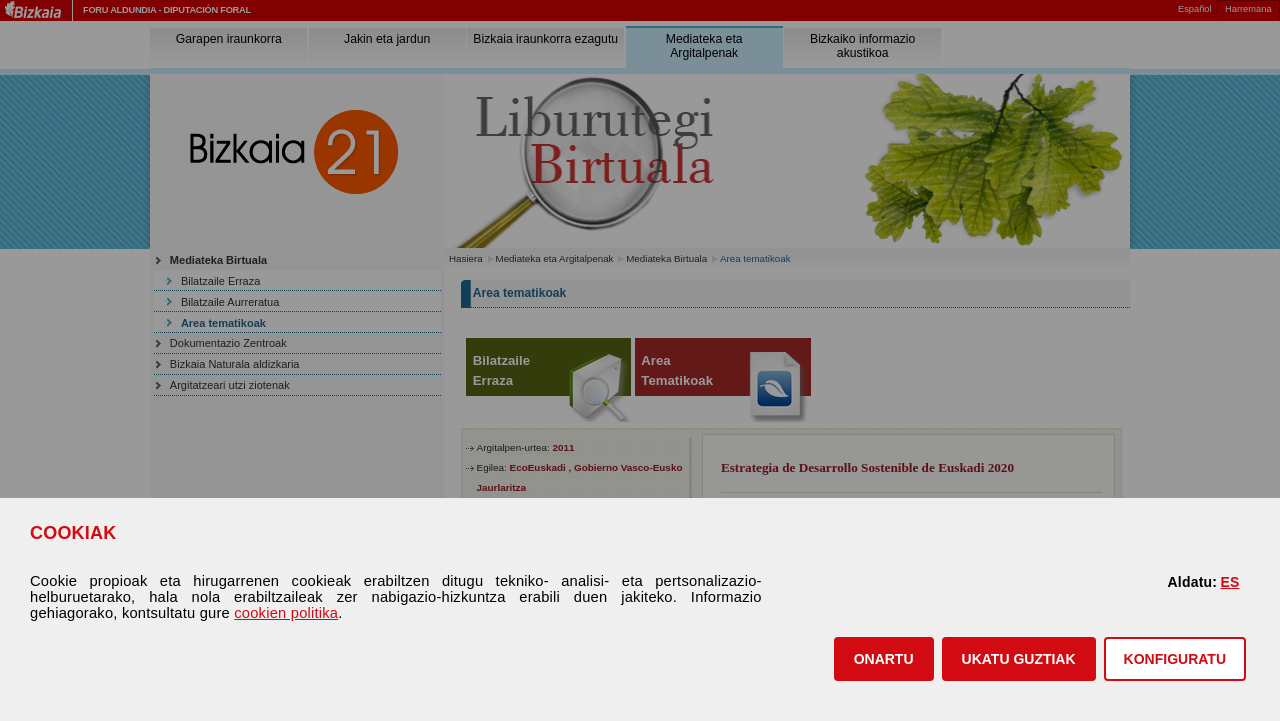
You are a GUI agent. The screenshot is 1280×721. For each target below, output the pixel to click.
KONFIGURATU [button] (1175, 659)
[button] (884, 659)
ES (1229, 582)
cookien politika (286, 613)
